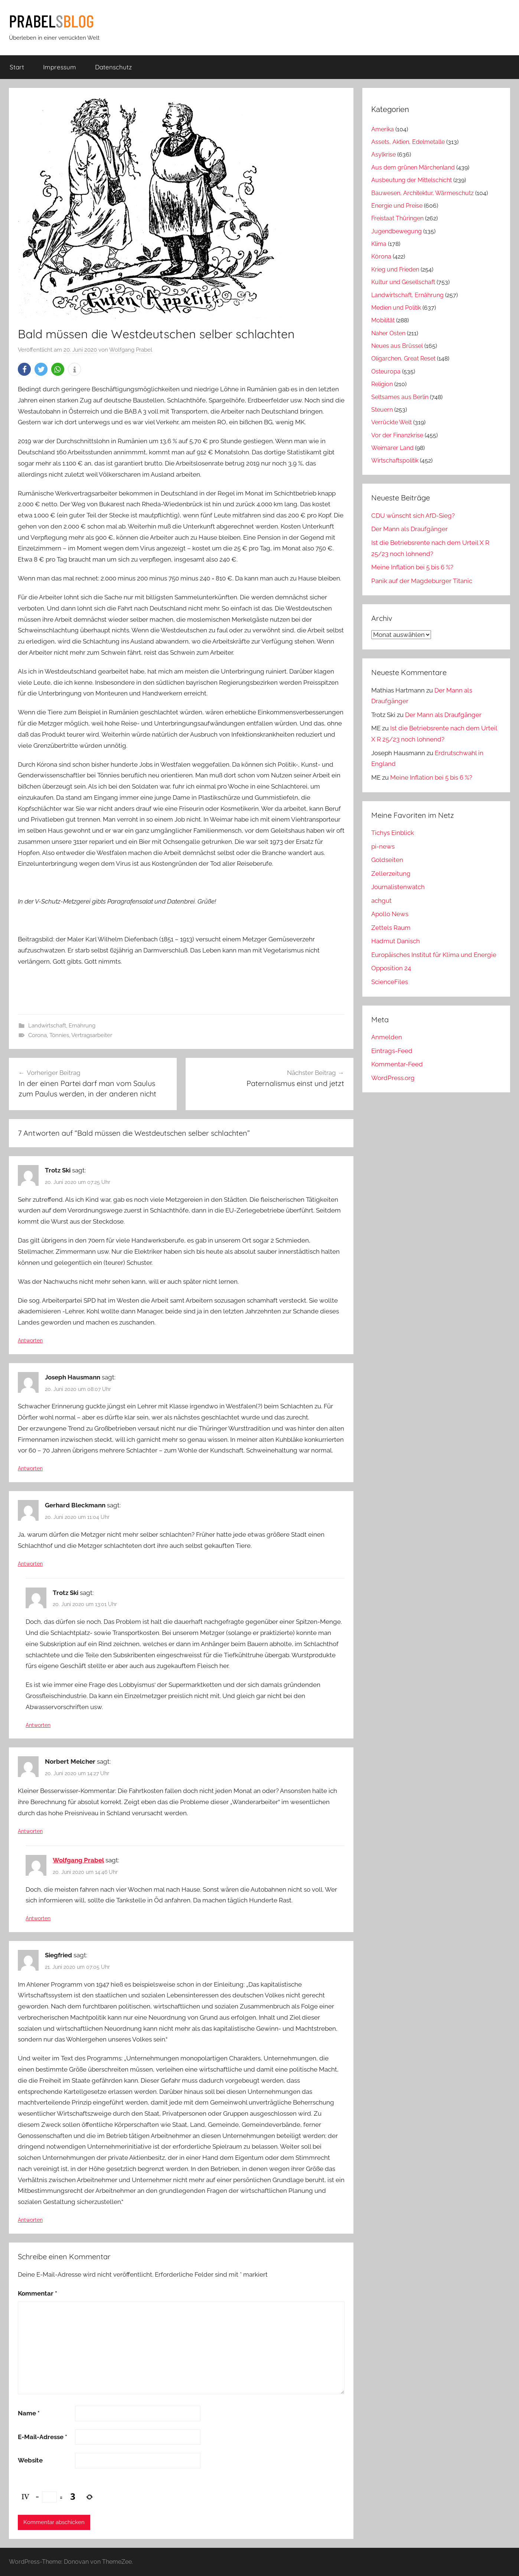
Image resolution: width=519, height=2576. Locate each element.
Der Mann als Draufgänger (409, 529)
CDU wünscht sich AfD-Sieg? (413, 515)
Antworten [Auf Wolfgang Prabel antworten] (38, 1918)
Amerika (382, 129)
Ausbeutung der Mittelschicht (411, 180)
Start (17, 67)
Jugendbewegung (396, 231)
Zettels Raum (391, 927)
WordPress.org (393, 1078)
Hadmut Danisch (395, 941)
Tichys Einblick (392, 832)
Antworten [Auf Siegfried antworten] (30, 2220)
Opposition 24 (391, 968)
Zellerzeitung (391, 873)
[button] (24, 369)
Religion (382, 384)
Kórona (381, 256)
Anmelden (386, 1037)
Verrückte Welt (391, 422)
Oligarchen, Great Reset (403, 358)
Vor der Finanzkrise (397, 435)
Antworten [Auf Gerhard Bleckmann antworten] (30, 1564)
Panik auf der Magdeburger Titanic (421, 581)
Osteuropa (386, 371)
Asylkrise (383, 154)
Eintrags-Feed (391, 1051)
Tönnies (59, 1035)
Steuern (382, 409)
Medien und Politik (396, 307)
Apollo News (389, 914)
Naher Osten (388, 333)
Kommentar (37, 2293)
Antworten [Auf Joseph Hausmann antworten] (30, 1468)
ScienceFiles (389, 982)
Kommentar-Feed (397, 1064)
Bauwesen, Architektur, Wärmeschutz (422, 193)
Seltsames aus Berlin (399, 397)
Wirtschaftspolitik (394, 460)
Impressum (59, 67)
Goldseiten (387, 859)
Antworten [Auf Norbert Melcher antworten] (30, 1831)
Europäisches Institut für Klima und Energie (433, 954)
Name (29, 2413)
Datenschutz (113, 67)
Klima (378, 243)
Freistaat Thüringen (397, 218)
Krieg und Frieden (395, 269)
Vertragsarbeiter (91, 1035)
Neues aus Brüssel (397, 345)
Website (30, 2460)
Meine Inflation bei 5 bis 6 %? (412, 567)
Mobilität (383, 320)
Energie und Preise (396, 205)
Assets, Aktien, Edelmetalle (408, 141)
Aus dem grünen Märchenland (413, 167)
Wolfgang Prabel (130, 349)
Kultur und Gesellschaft (403, 282)
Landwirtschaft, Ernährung (61, 1025)
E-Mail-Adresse (42, 2437)
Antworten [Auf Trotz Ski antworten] (30, 1340)
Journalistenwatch (398, 887)
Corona (37, 1035)
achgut (381, 900)
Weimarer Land (392, 447)
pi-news (383, 846)
